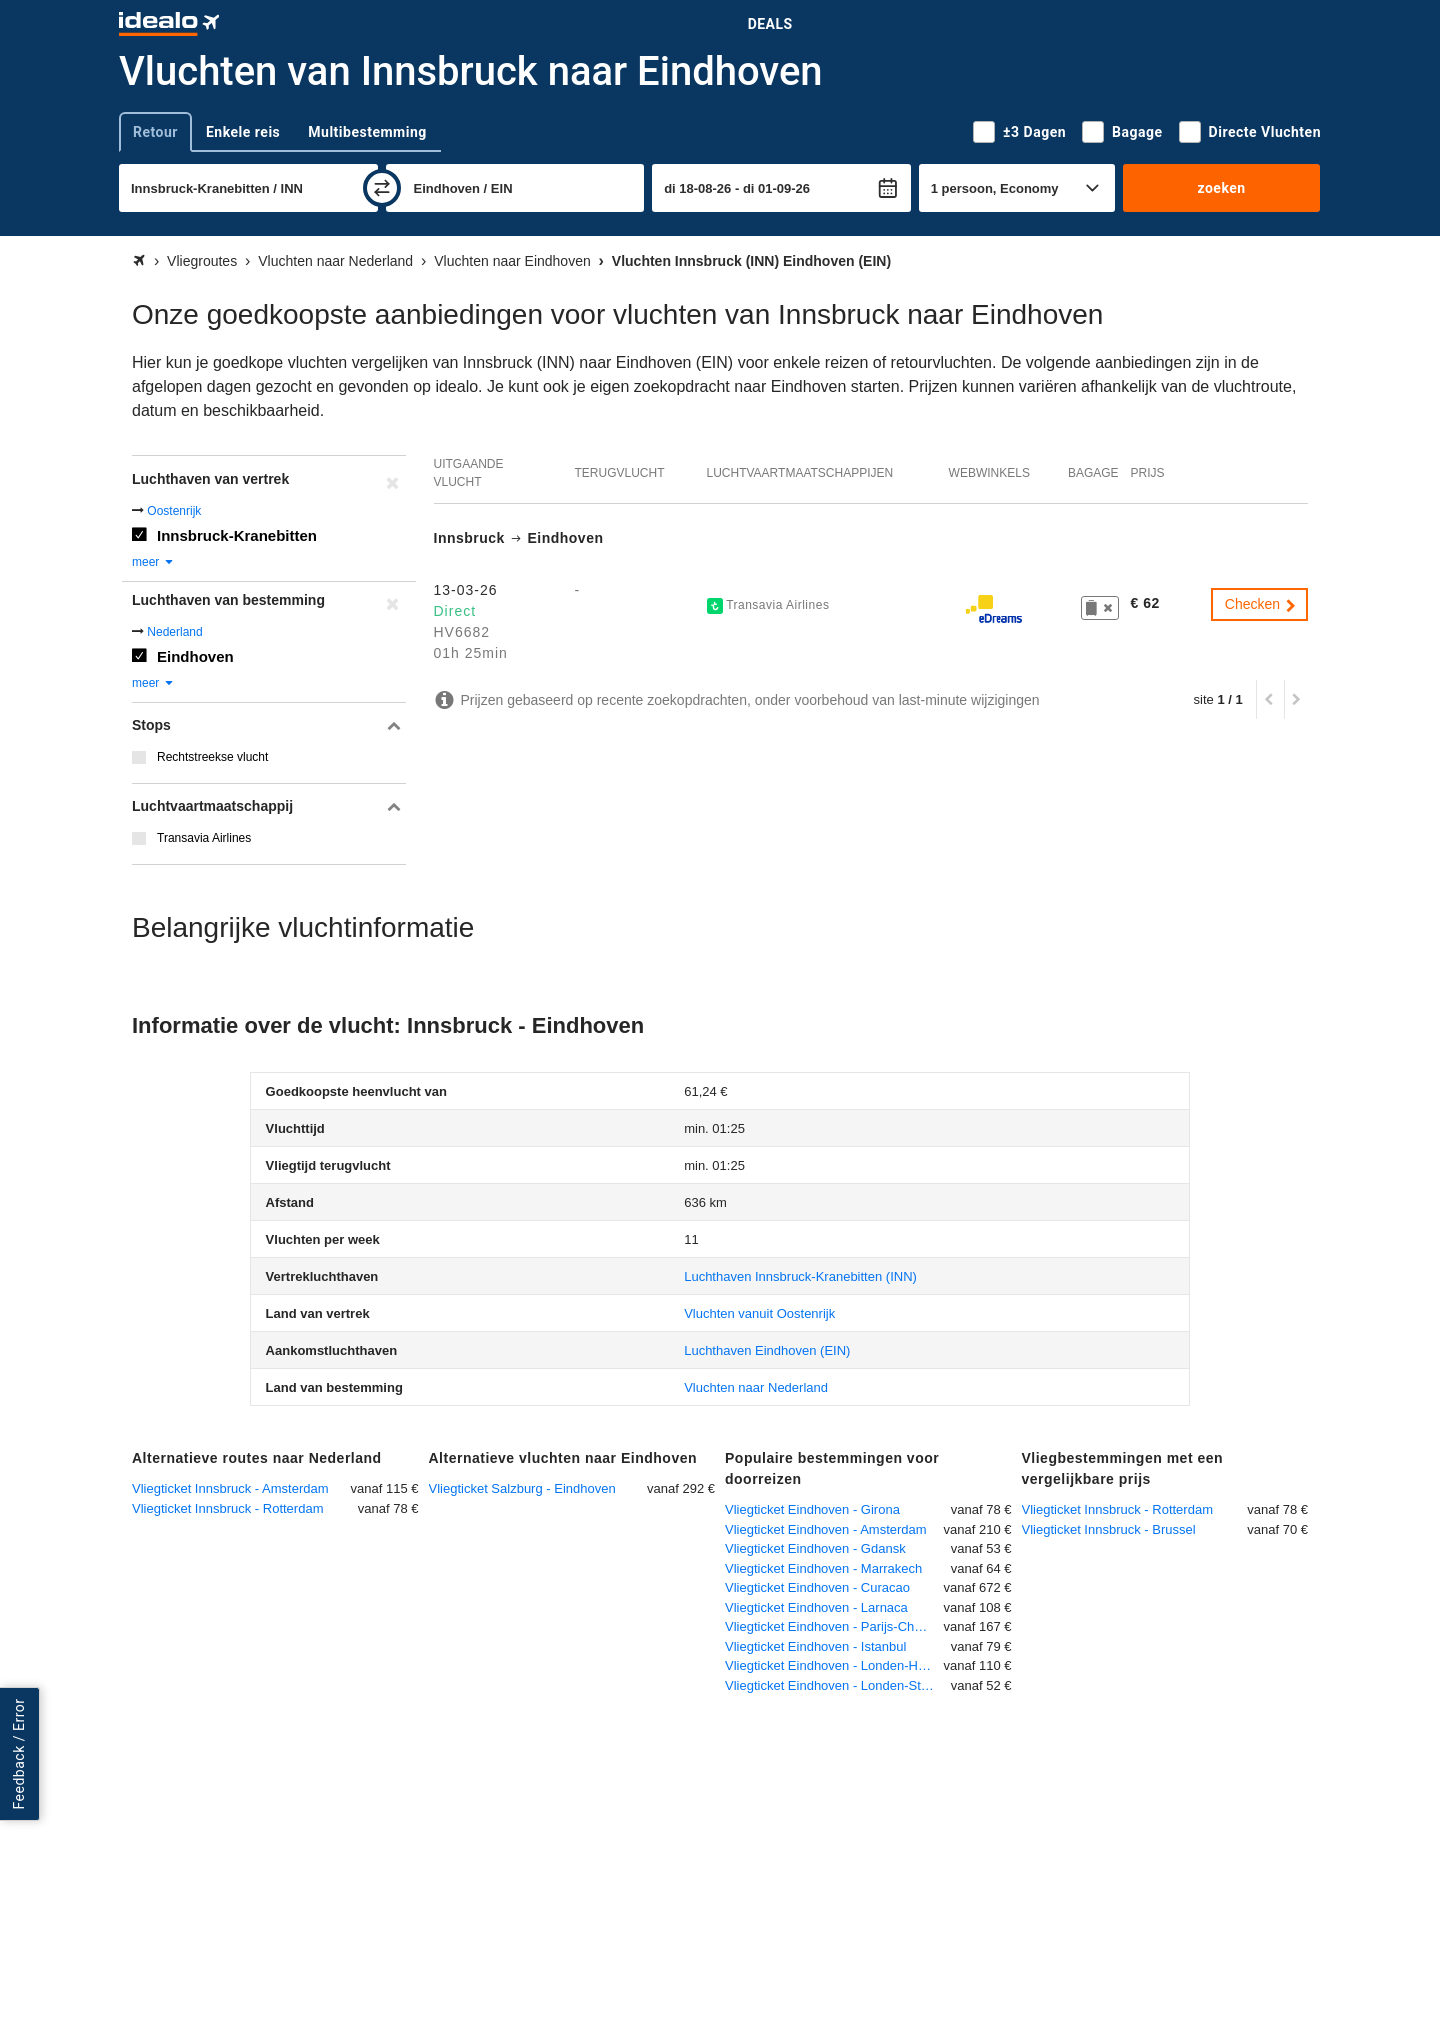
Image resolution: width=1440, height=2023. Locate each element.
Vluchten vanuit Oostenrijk (759, 1313)
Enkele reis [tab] (243, 132)
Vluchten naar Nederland (756, 1387)
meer (153, 562)
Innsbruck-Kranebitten (237, 535)
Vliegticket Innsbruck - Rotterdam (227, 1508)
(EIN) (767, 1350)
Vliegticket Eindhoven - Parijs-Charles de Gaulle (834, 1626)
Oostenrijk (174, 511)
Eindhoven (195, 656)
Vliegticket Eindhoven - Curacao (817, 1587)
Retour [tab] (155, 132)
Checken (1261, 604)
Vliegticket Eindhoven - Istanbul (815, 1646)
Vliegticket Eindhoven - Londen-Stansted (838, 1685)
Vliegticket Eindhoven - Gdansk (815, 1548)
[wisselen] (382, 188)
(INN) (800, 1276)
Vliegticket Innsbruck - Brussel (1109, 1529)
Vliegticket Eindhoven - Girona (812, 1509)
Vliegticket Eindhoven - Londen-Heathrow (834, 1665)
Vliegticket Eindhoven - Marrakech (823, 1568)
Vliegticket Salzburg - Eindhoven (522, 1488)
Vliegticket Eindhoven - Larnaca (816, 1607)
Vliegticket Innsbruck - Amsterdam (230, 1488)
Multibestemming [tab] (367, 132)
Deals (770, 24)
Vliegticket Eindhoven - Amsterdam (826, 1529)
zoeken (1221, 188)
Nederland (174, 632)
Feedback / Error (19, 1753)
